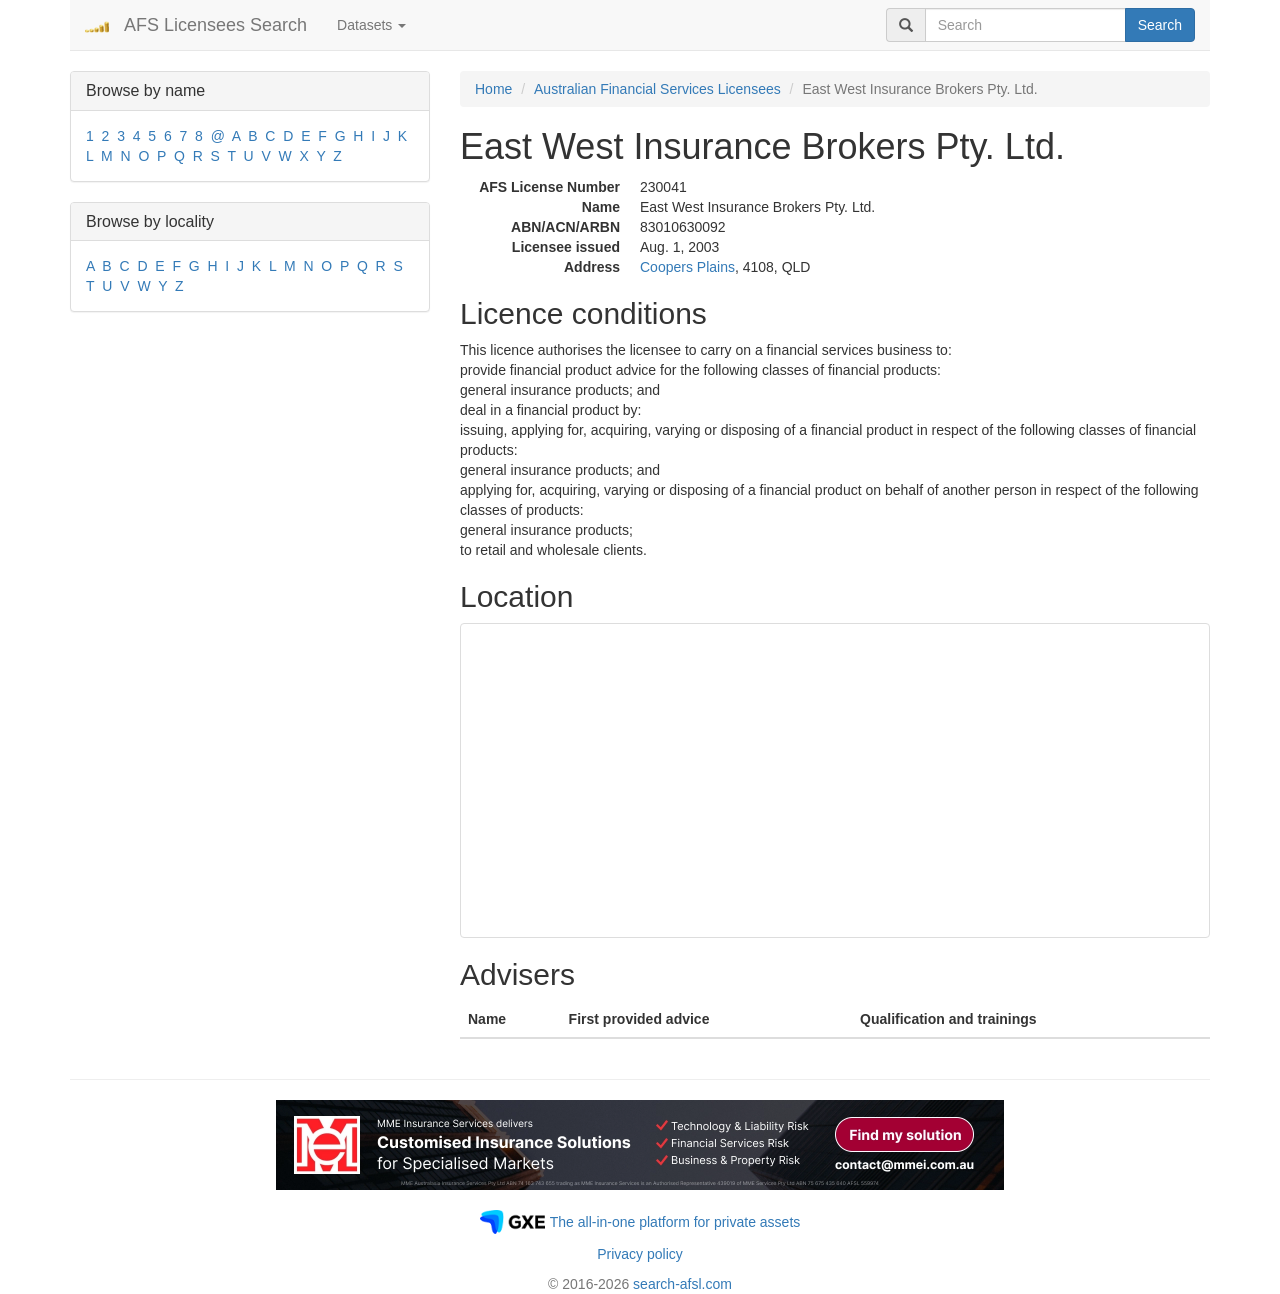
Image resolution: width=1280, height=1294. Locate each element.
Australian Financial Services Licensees (657, 89)
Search (1160, 25)
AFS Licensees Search (215, 25)
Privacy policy (640, 1254)
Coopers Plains (687, 267)
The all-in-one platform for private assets (675, 1222)
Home (493, 89)
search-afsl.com (682, 1284)
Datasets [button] (371, 25)
